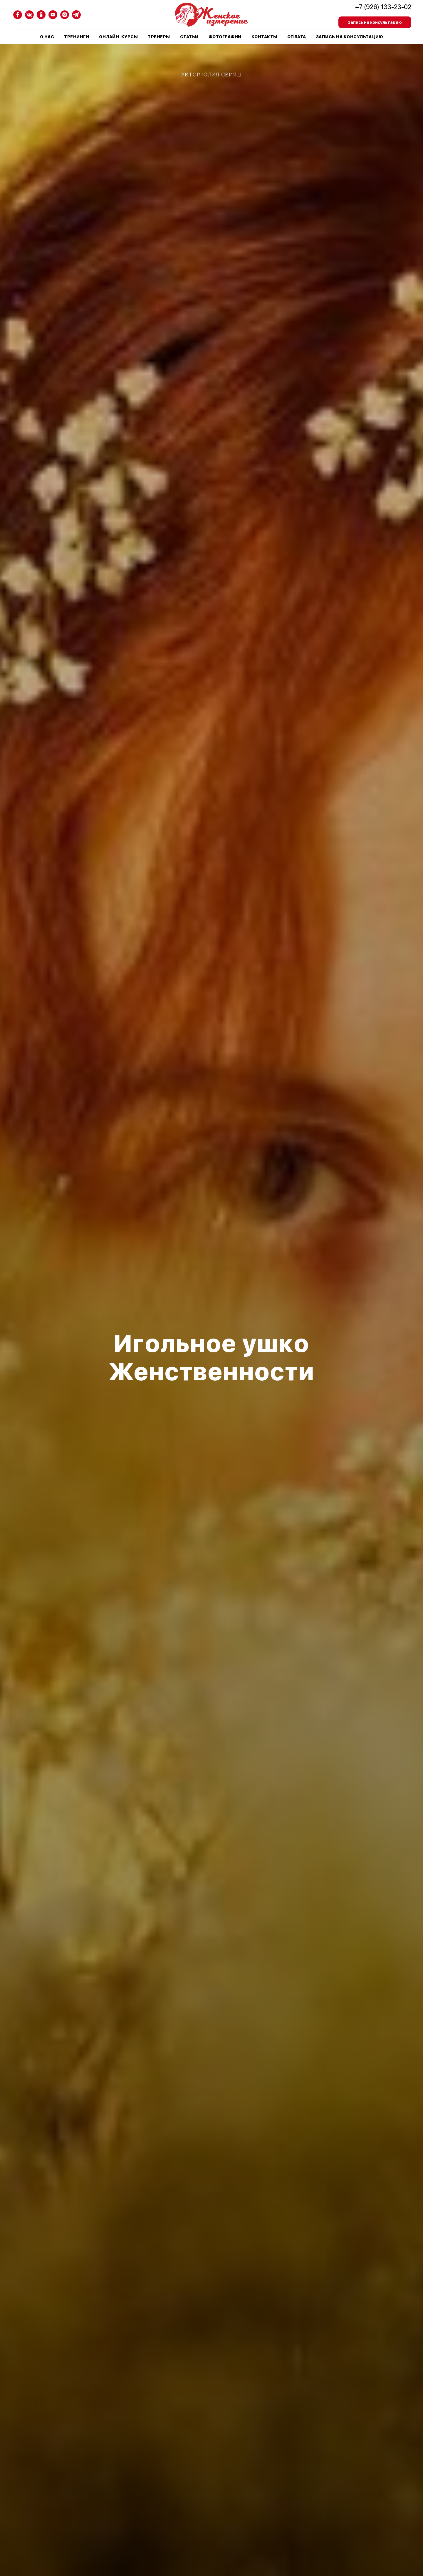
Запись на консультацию (349, 36)
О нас (47, 36)
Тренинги (76, 36)
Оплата (296, 36)
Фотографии (225, 36)
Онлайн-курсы (118, 36)
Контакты (264, 36)
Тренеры (159, 36)
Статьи (189, 36)
